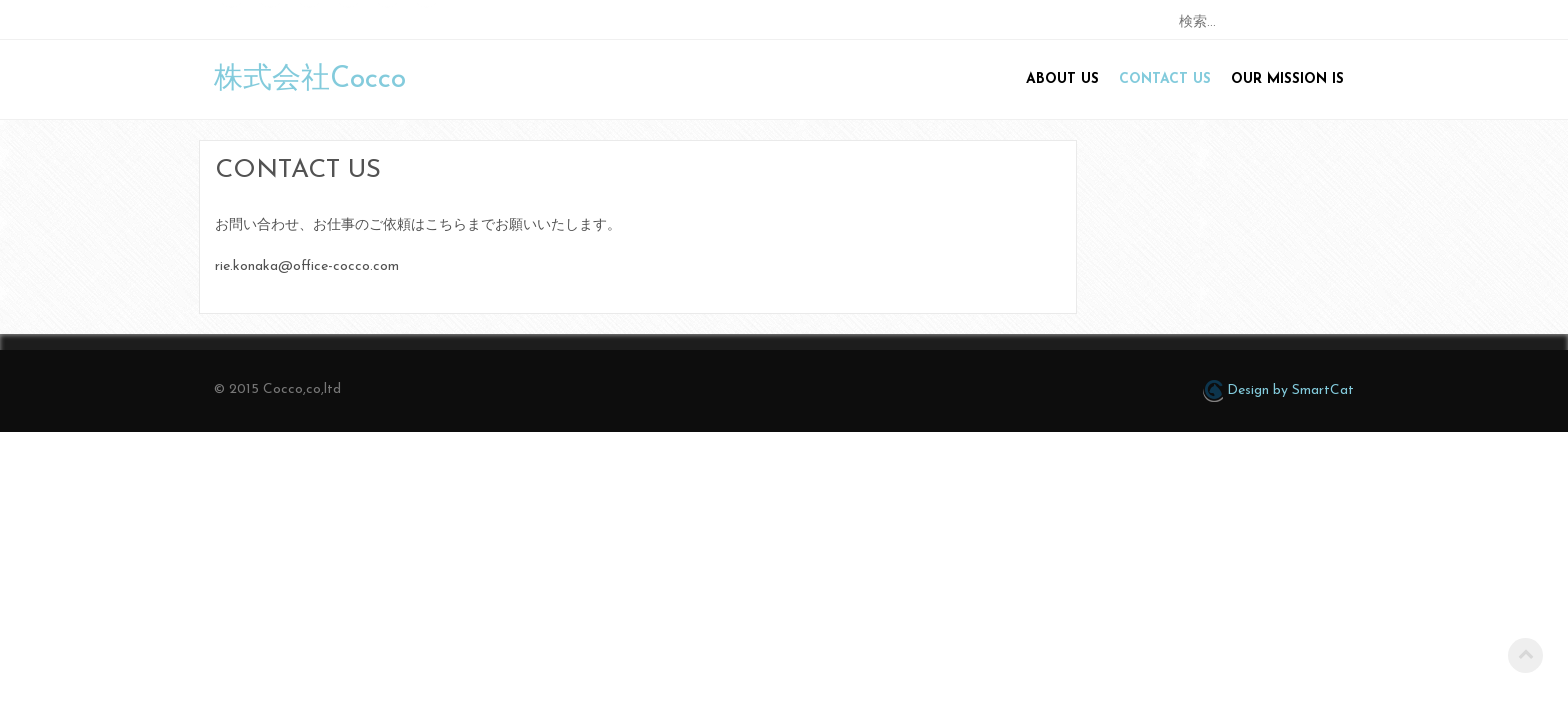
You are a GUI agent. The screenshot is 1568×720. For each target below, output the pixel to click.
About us (1062, 79)
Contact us (1165, 79)
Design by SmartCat (1278, 391)
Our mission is (1287, 79)
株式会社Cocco (310, 79)
